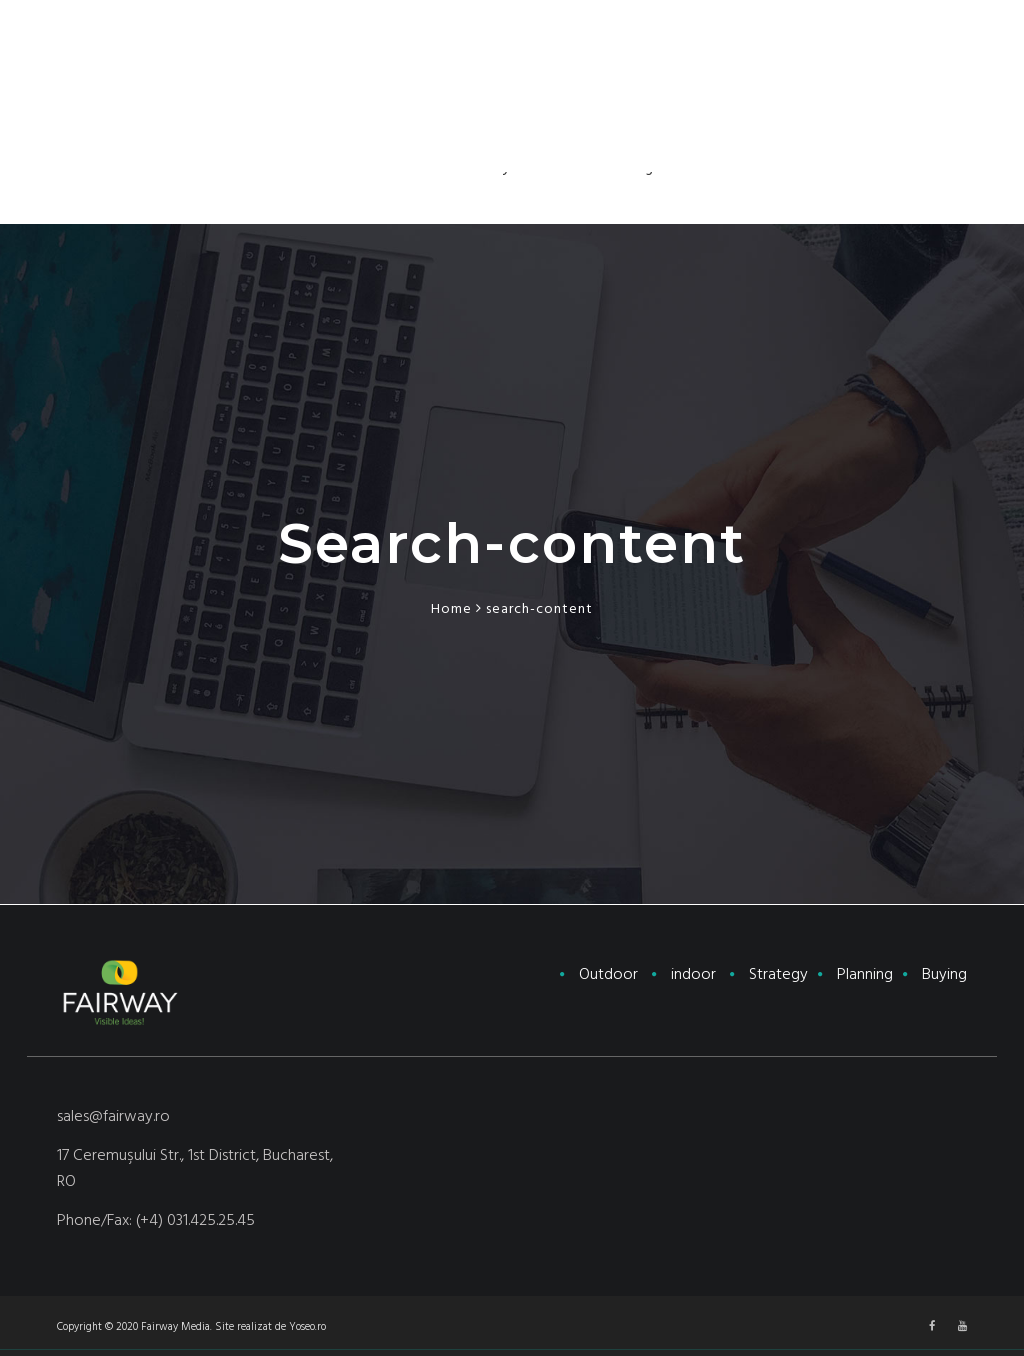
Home (451, 609)
